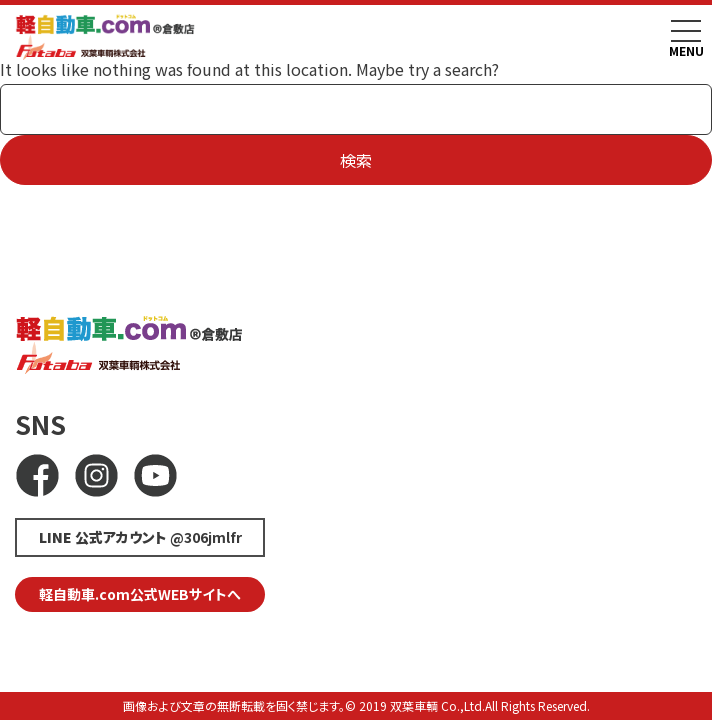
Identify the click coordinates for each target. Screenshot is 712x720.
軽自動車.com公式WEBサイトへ (140, 594)
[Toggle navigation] (686, 31)
